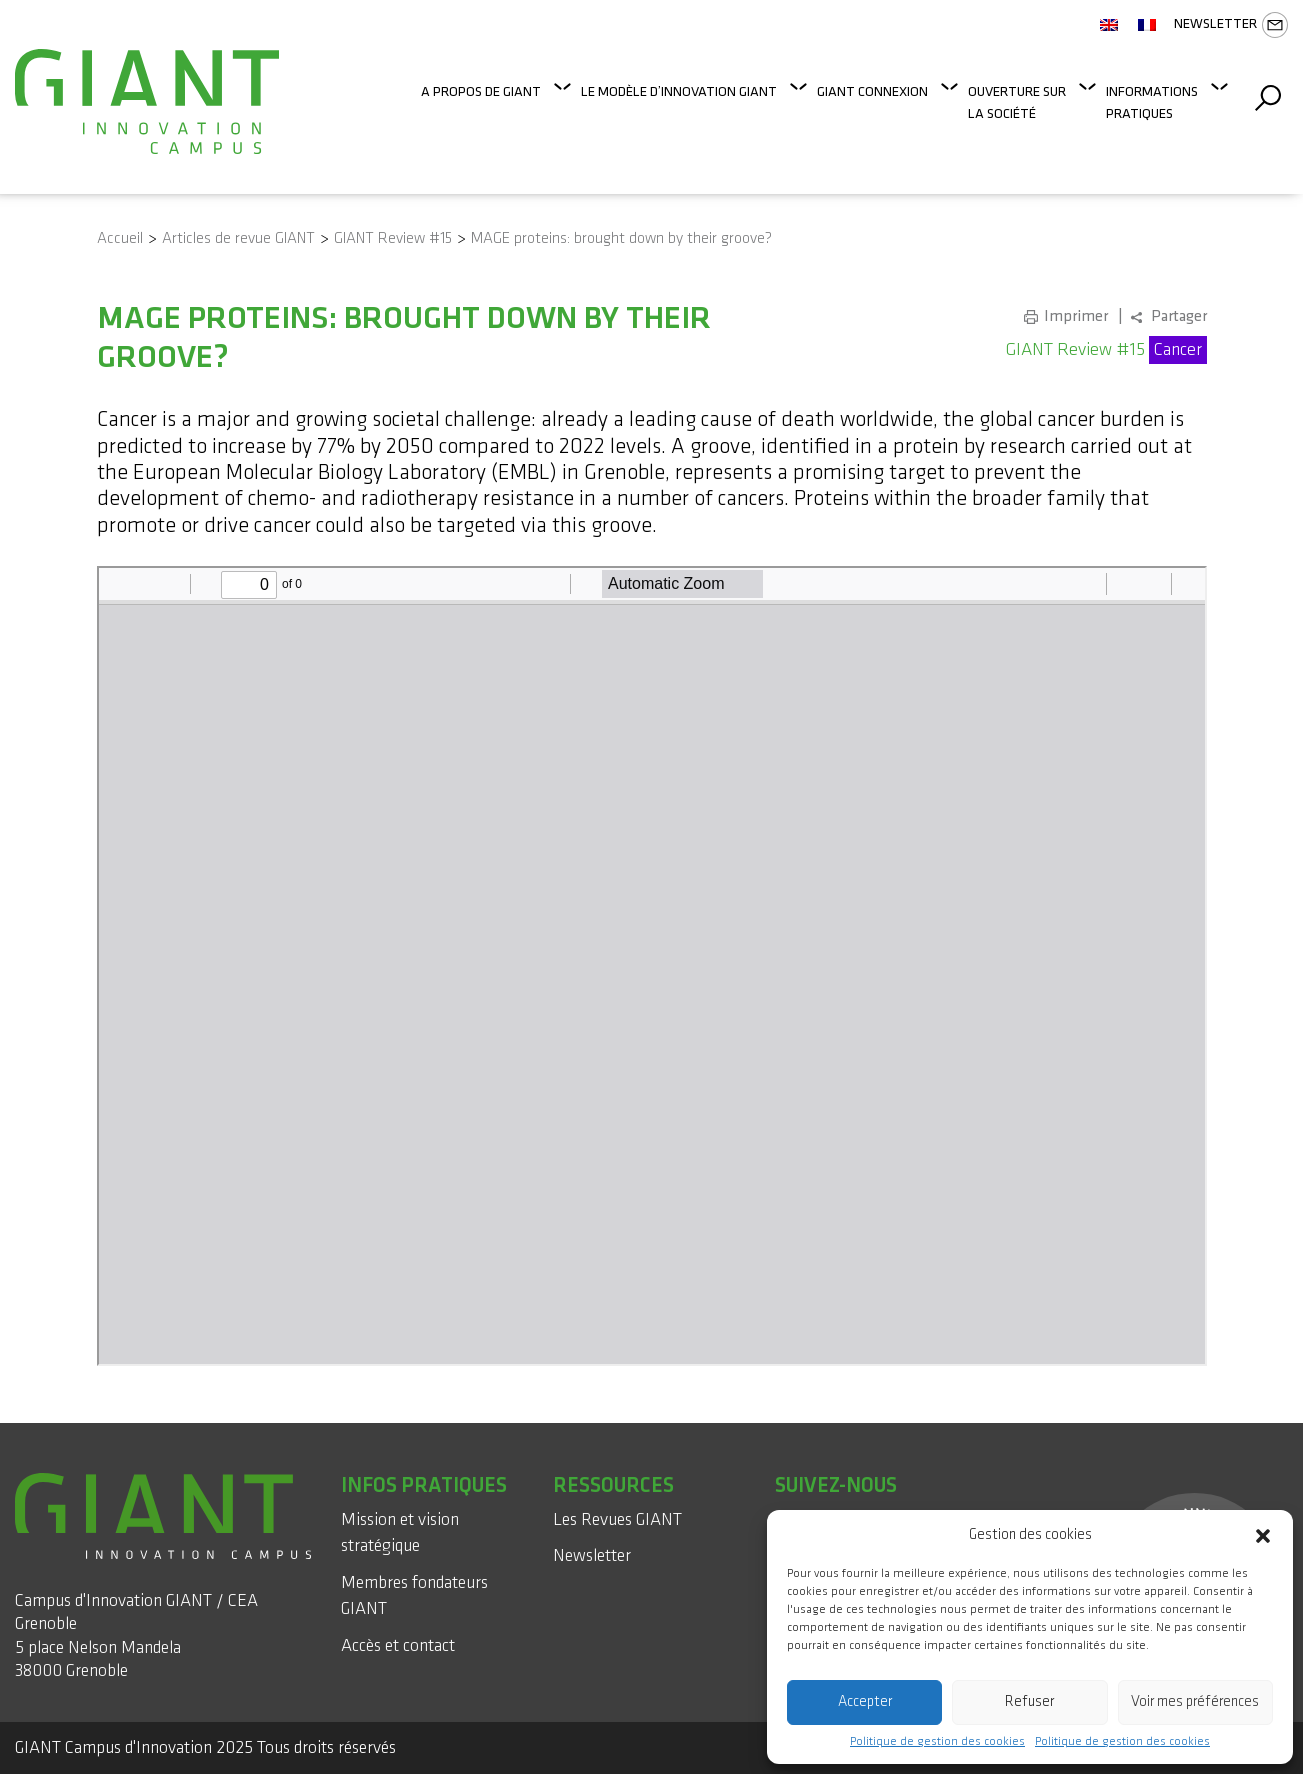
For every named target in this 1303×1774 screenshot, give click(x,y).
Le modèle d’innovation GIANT (679, 91)
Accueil (120, 238)
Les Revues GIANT (617, 1519)
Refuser (1029, 1701)
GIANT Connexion (872, 91)
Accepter (865, 1701)
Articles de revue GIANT (238, 238)
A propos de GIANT (481, 91)
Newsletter (1231, 25)
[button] (1263, 1535)
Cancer (1178, 350)
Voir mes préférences (1195, 1701)
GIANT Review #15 (393, 238)
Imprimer (1076, 316)
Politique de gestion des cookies (937, 1742)
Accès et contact (398, 1645)
